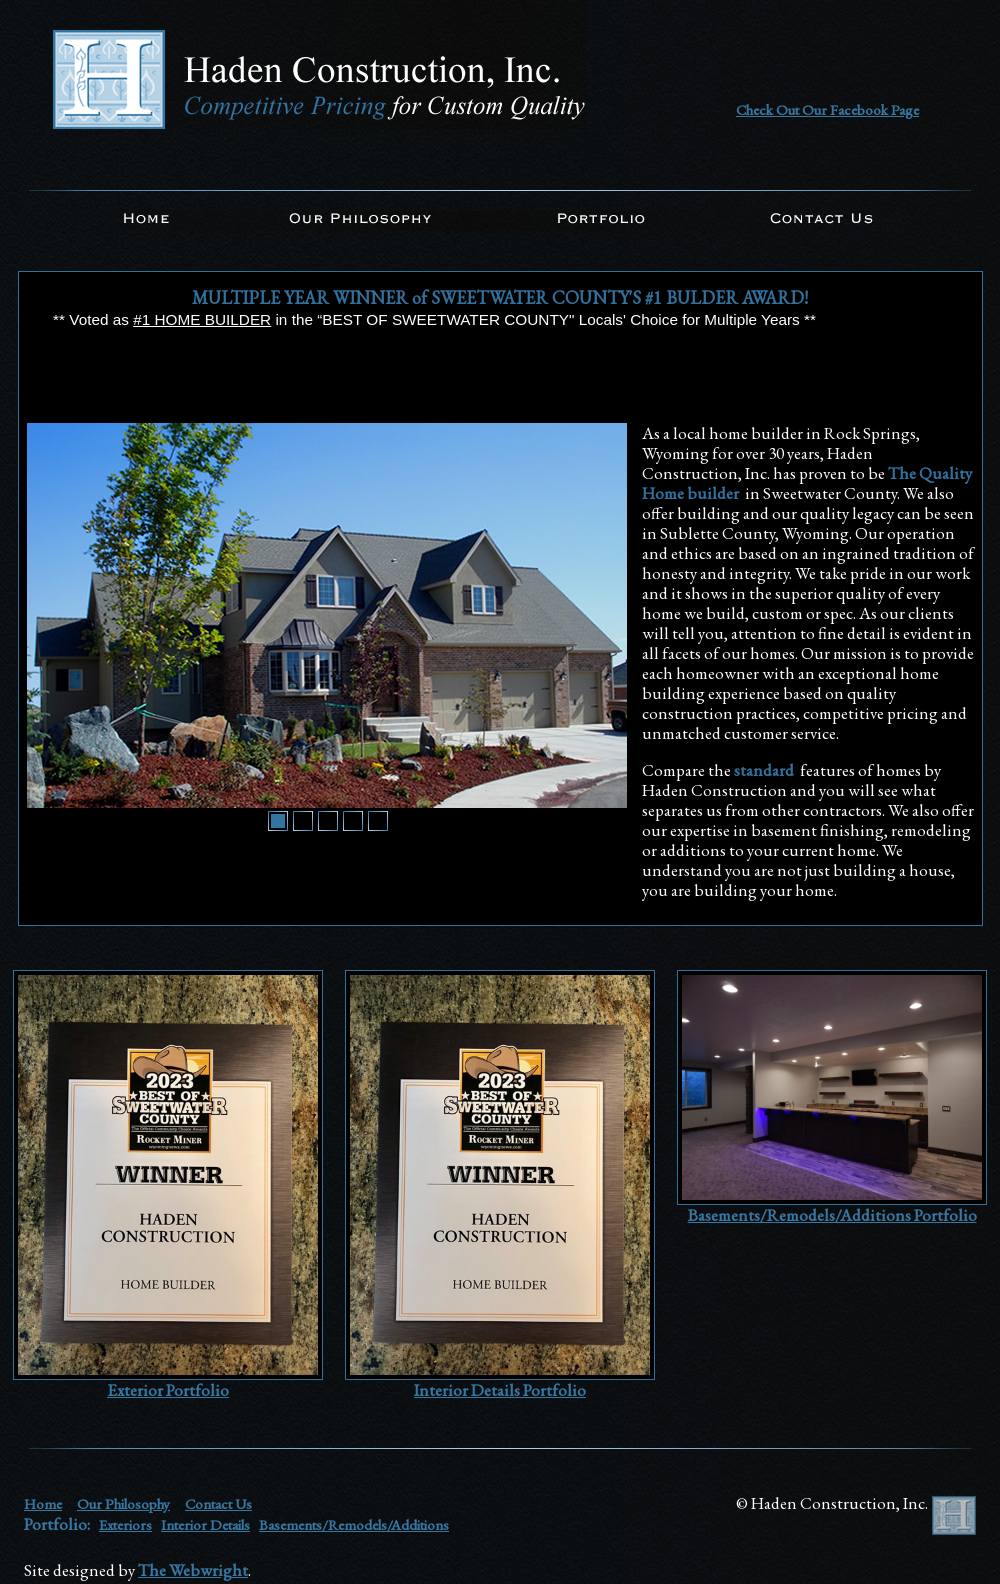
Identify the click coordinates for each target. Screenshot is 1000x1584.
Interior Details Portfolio (500, 1390)
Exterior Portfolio (168, 1390)
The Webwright (193, 1570)
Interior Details (205, 1524)
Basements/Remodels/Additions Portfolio (832, 1215)
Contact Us (218, 1503)
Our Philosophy (123, 1503)
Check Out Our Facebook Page (827, 109)
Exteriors (125, 1524)
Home (43, 1503)
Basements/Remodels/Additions (354, 1524)
